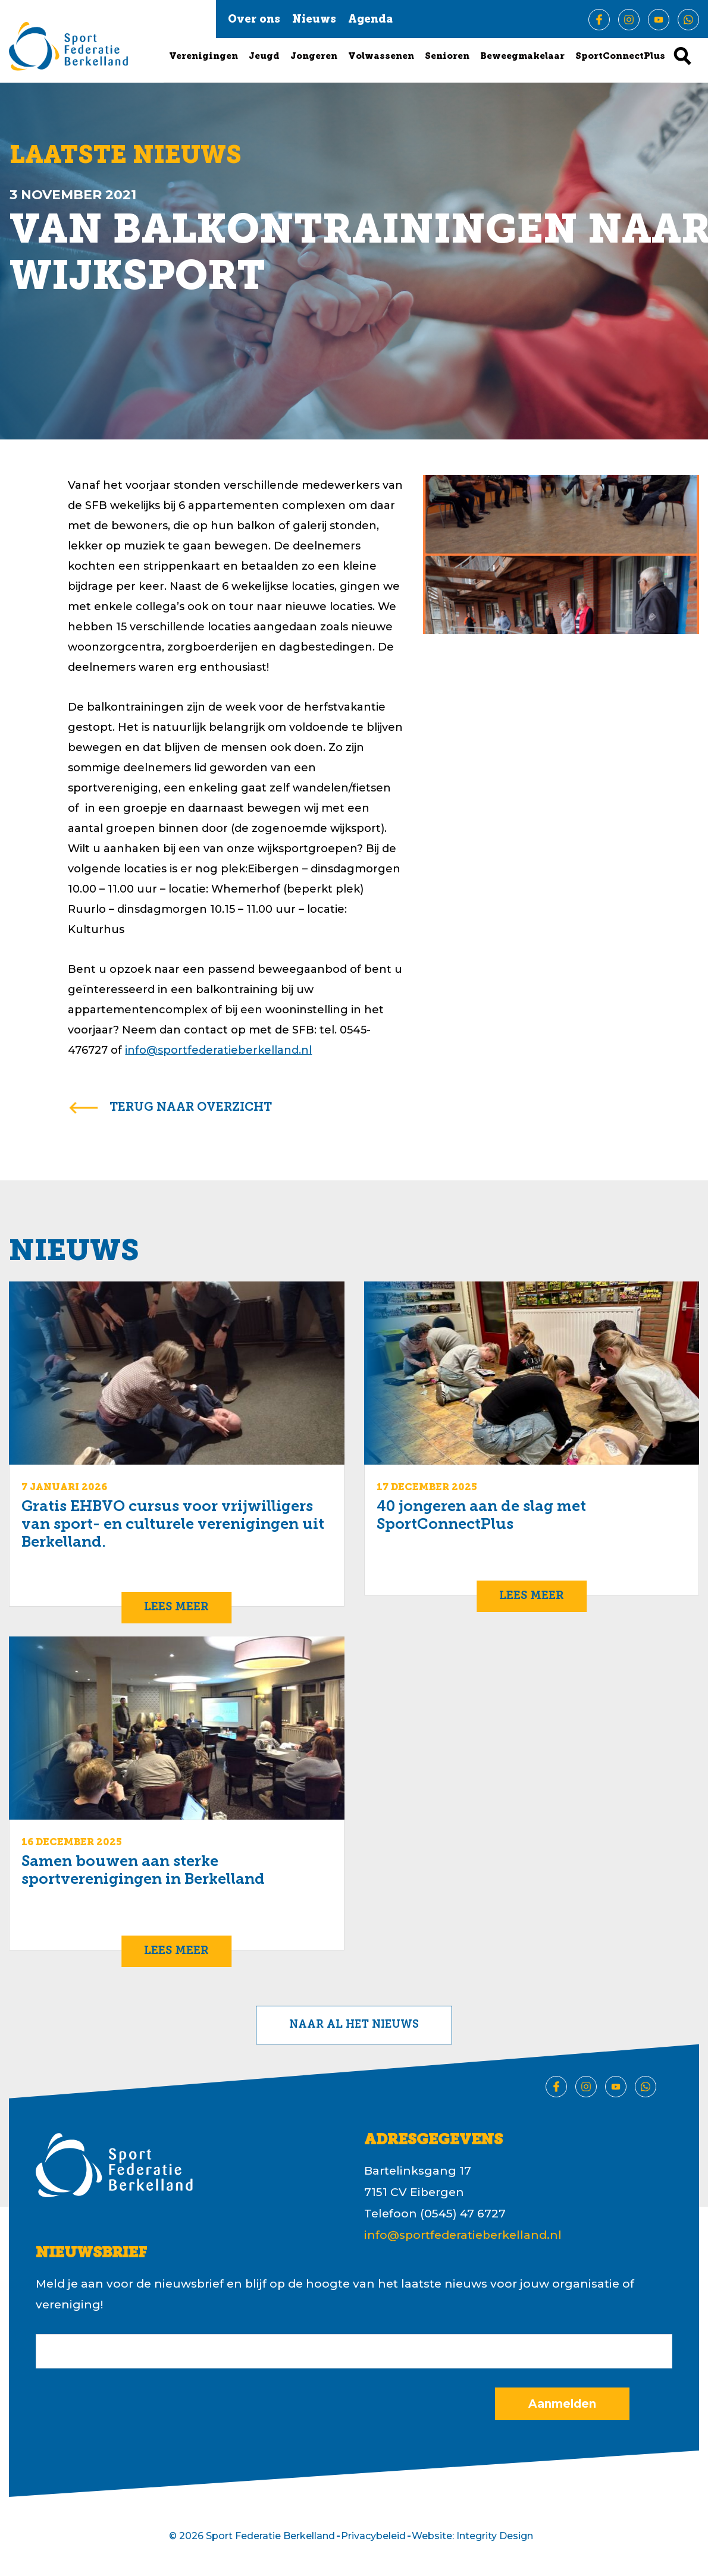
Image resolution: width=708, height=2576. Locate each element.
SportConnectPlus (620, 56)
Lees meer (176, 1607)
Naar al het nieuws (354, 2025)
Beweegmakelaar (522, 56)
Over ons (254, 20)
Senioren (447, 56)
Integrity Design (494, 2536)
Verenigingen (203, 56)
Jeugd (264, 56)
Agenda (370, 20)
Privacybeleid (373, 2536)
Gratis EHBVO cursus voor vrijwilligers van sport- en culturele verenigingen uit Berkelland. (172, 1525)
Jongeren (313, 56)
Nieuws (314, 20)
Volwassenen (381, 56)
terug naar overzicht (190, 1108)
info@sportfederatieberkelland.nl (218, 1050)
